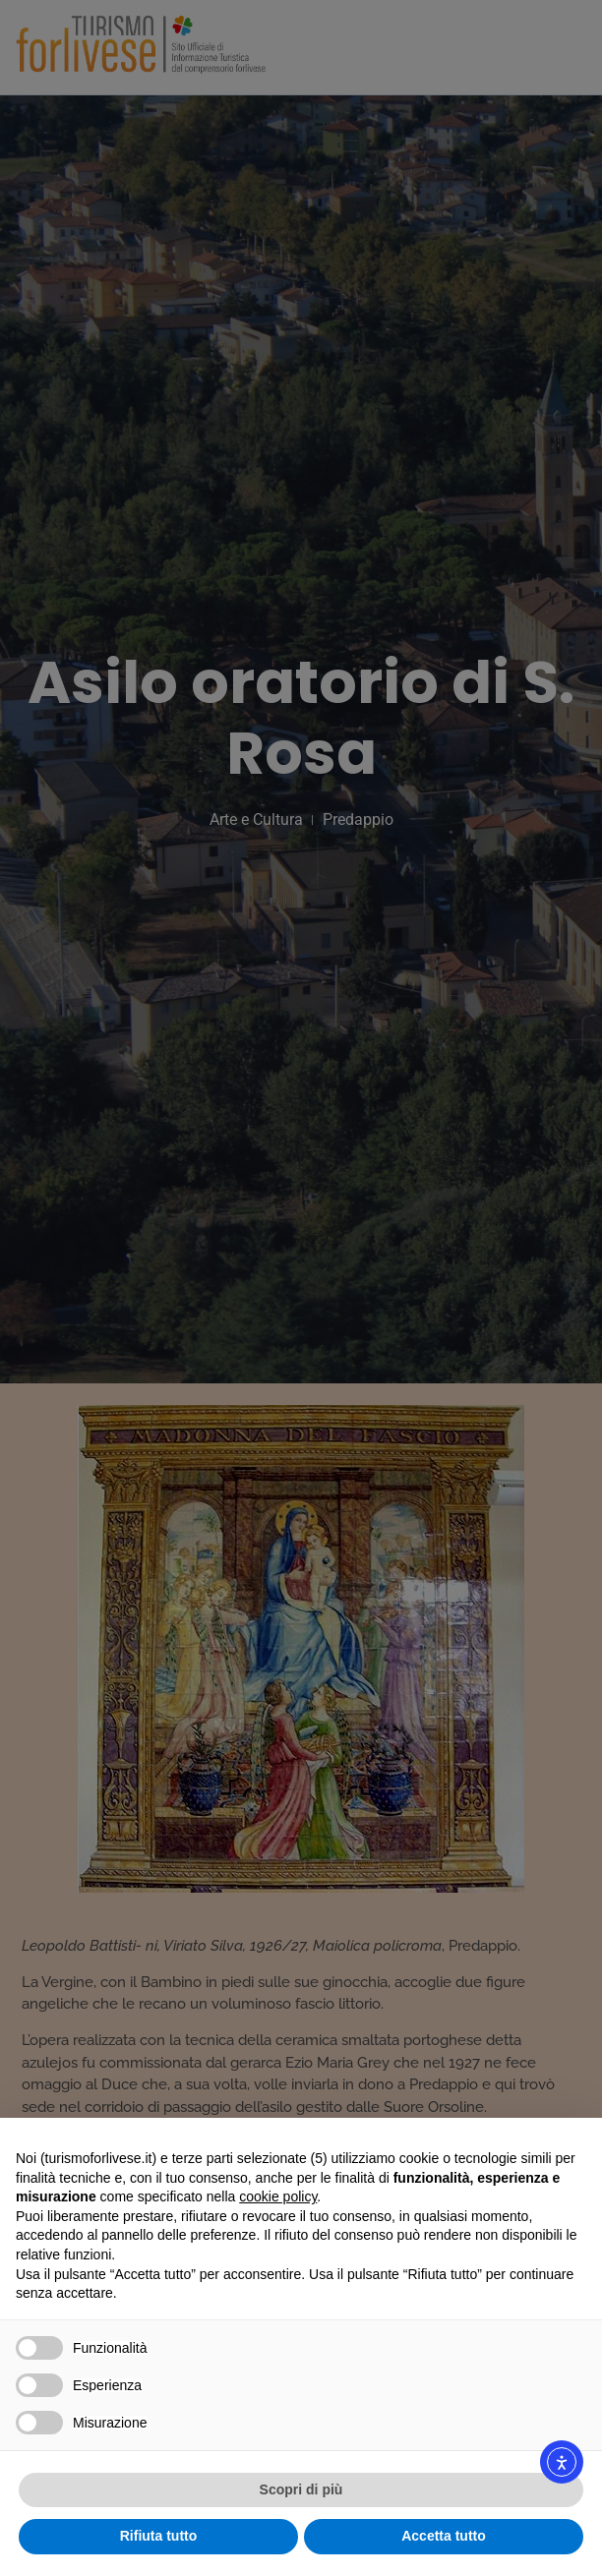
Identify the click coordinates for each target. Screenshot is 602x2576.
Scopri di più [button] (301, 2489)
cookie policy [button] (278, 2196)
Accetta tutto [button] (443, 2536)
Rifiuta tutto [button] (159, 2536)
